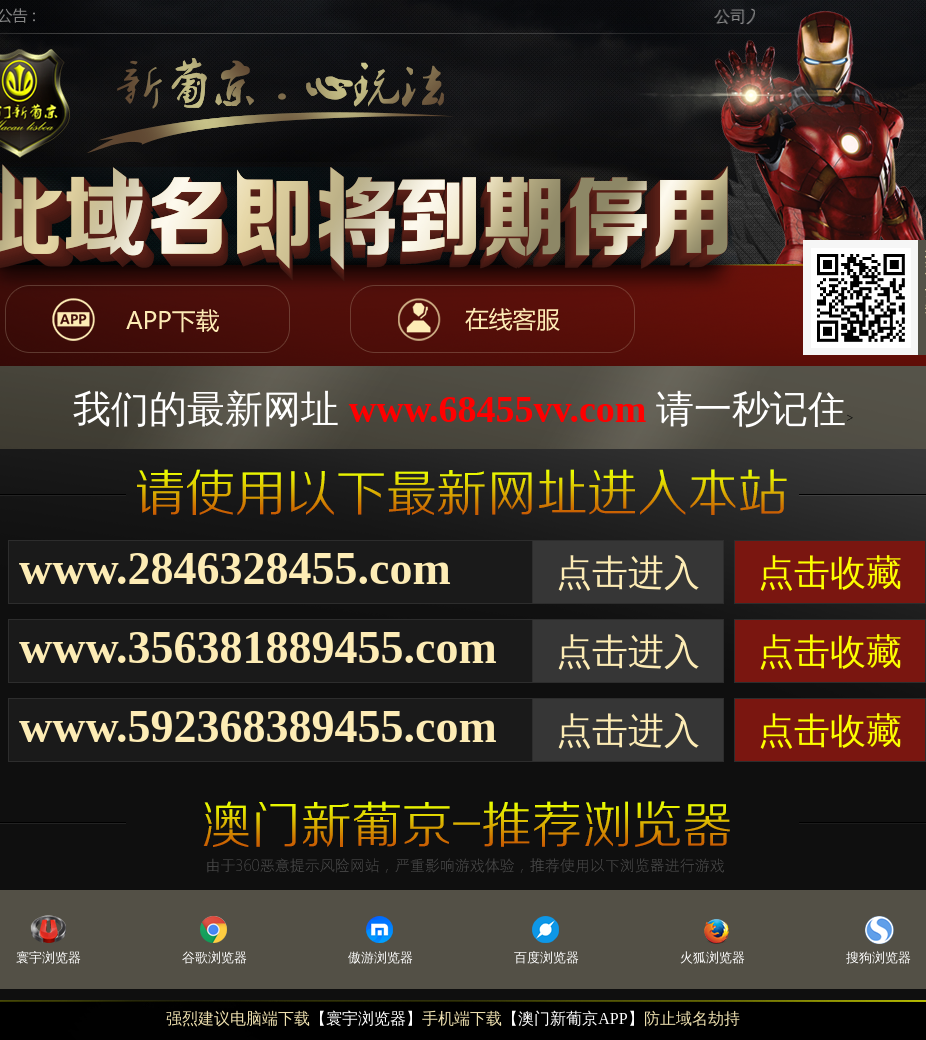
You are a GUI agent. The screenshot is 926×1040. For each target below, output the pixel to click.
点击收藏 (830, 573)
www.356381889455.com (258, 647)
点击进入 (628, 573)
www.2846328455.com (235, 568)
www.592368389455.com (258, 726)
